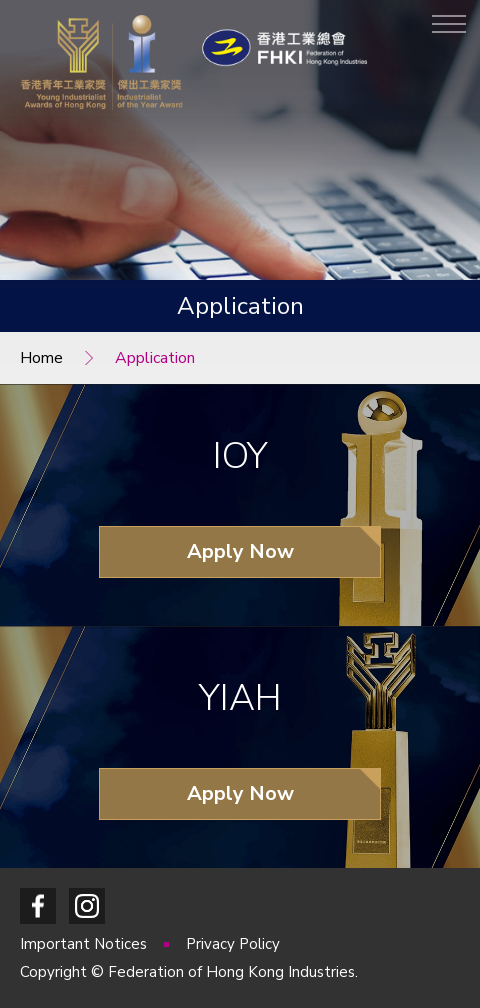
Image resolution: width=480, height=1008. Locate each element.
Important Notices (85, 944)
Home (41, 358)
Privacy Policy (233, 944)
